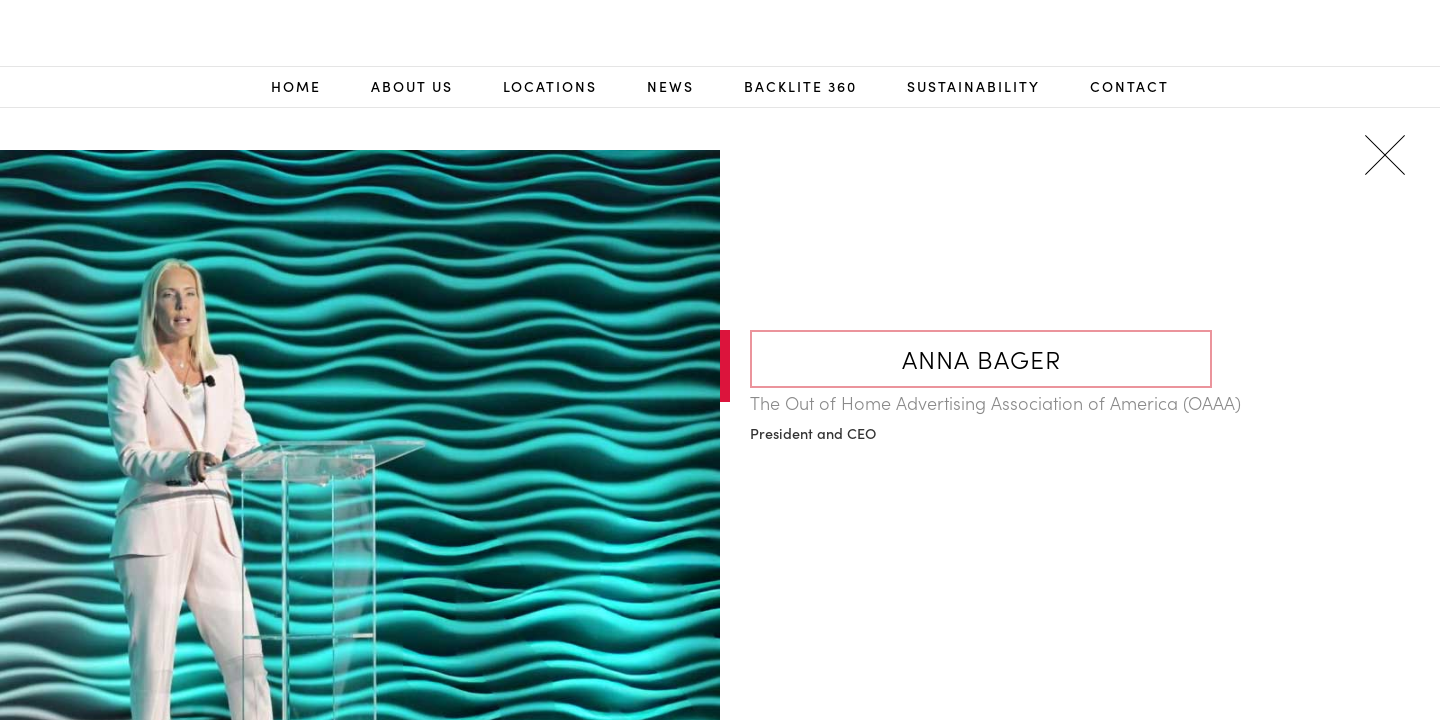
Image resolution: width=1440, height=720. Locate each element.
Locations (550, 86)
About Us (412, 86)
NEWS (670, 86)
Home (296, 86)
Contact (1129, 86)
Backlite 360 (800, 86)
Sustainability (973, 86)
